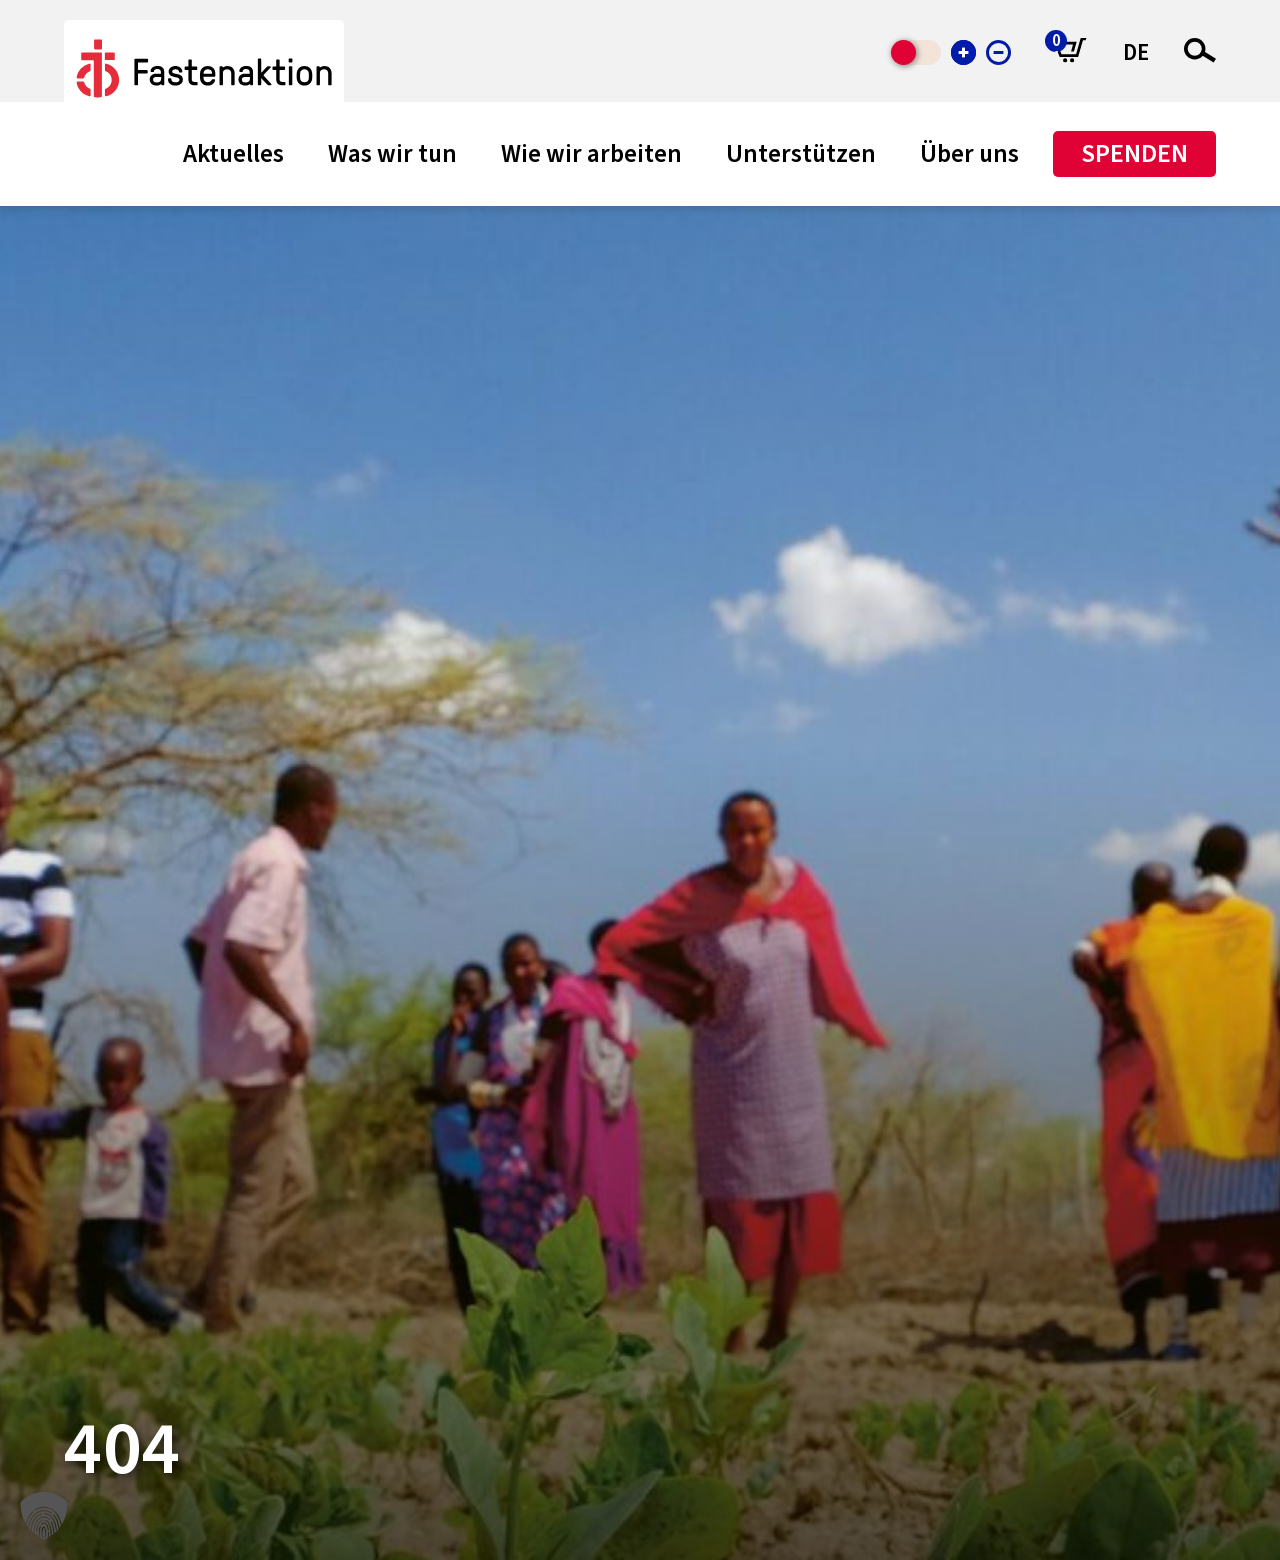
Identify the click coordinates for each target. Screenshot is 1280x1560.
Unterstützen (801, 154)
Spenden (1134, 153)
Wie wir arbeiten (591, 154)
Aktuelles (233, 154)
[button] (44, 1516)
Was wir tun (392, 154)
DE (1136, 52)
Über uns (969, 154)
